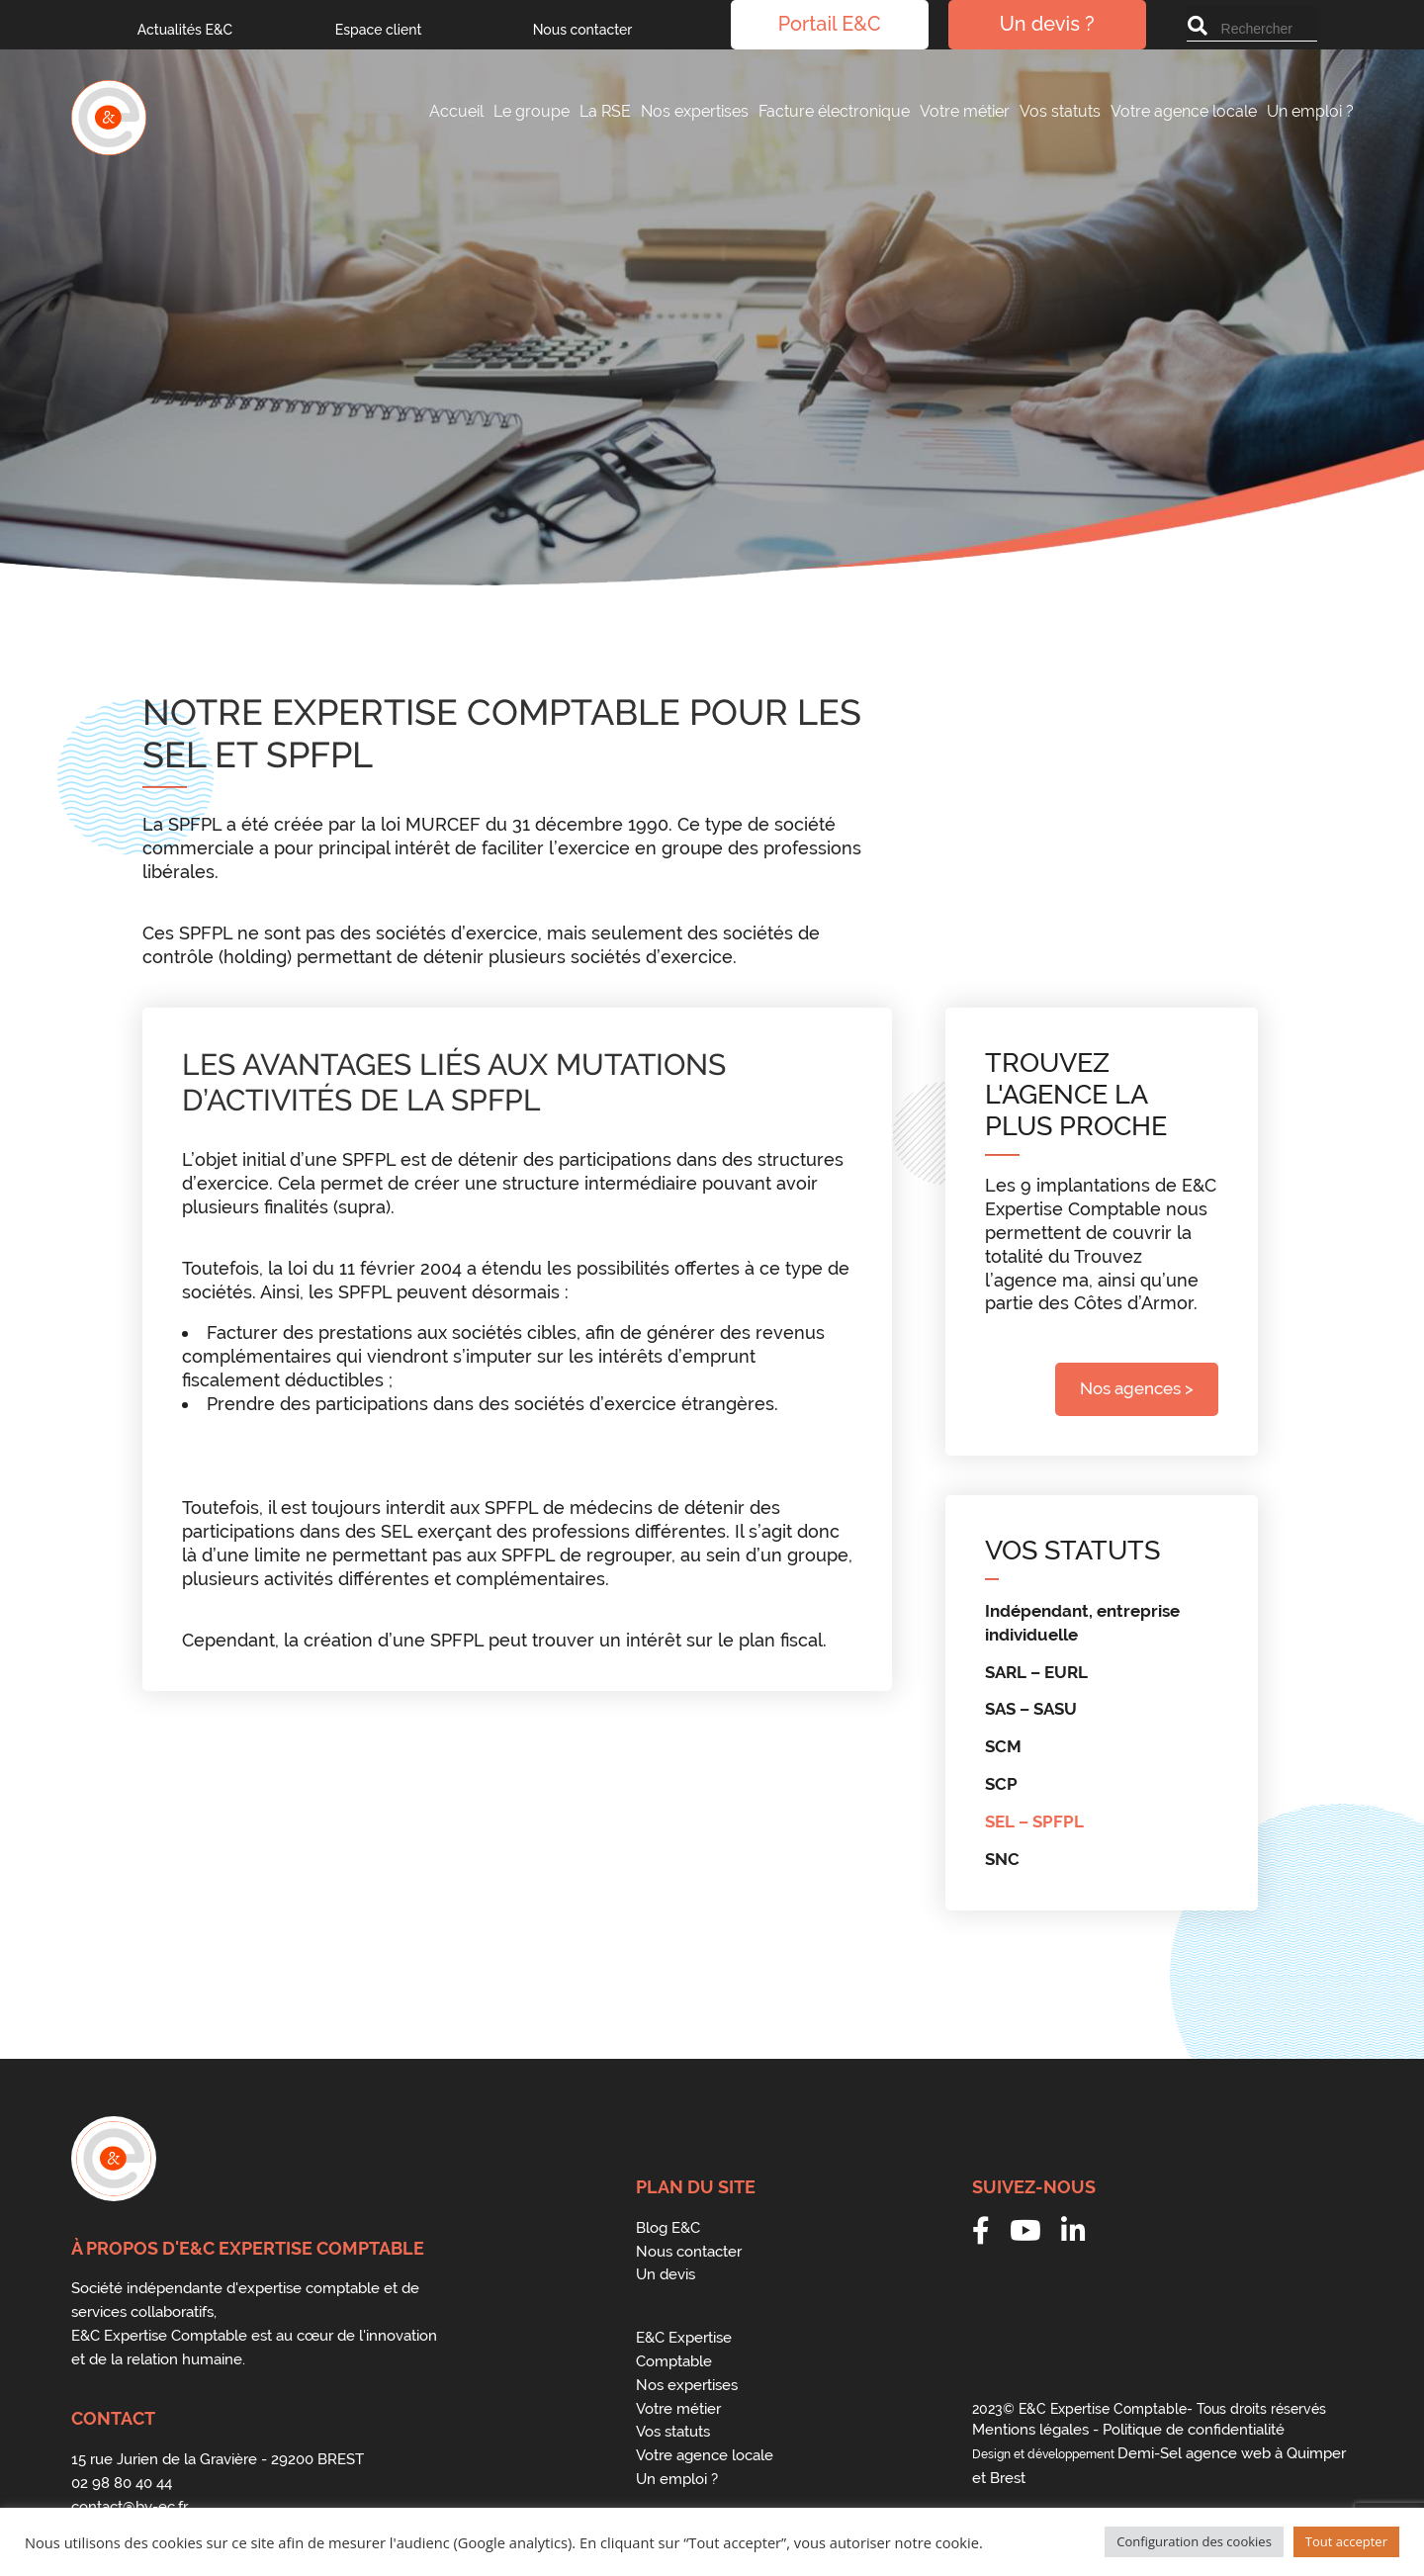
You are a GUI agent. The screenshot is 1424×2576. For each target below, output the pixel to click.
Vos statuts (1060, 111)
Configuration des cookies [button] (1194, 2541)
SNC (1002, 1859)
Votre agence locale (1184, 111)
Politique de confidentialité (1194, 2430)
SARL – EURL (1036, 1672)
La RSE (605, 111)
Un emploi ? (1310, 111)
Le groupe (531, 111)
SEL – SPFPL (1034, 1821)
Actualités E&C (184, 30)
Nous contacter (583, 30)
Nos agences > (1137, 1388)
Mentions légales (1030, 2430)
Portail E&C (829, 25)
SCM (1003, 1746)
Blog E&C (668, 2228)
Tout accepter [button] (1346, 2541)
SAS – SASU (1031, 1709)
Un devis (665, 2274)
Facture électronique (834, 111)
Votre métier (965, 111)
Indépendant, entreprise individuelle (1082, 1622)
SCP (1001, 1784)
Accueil (456, 111)
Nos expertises (695, 111)
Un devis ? (1047, 25)
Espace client (378, 30)
